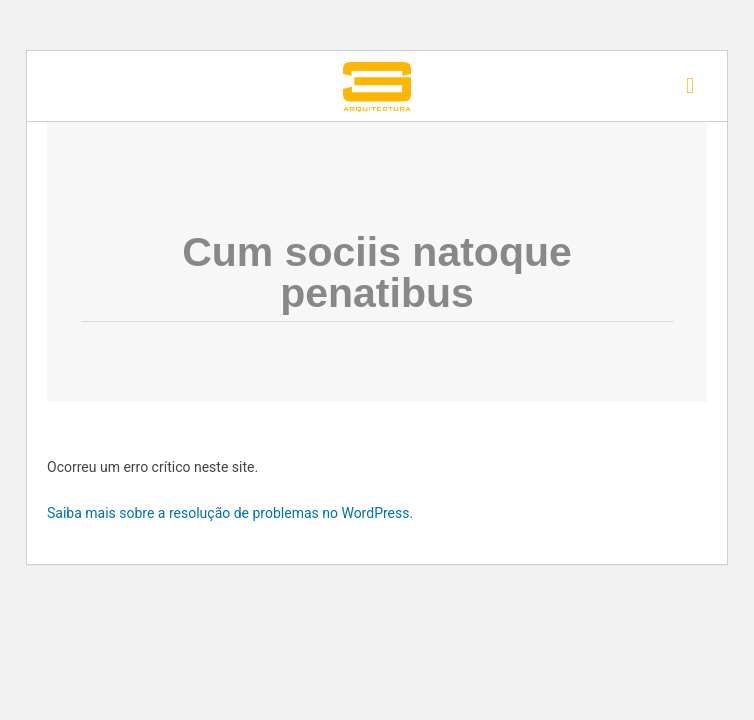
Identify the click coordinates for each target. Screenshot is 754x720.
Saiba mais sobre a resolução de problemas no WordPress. (230, 513)
